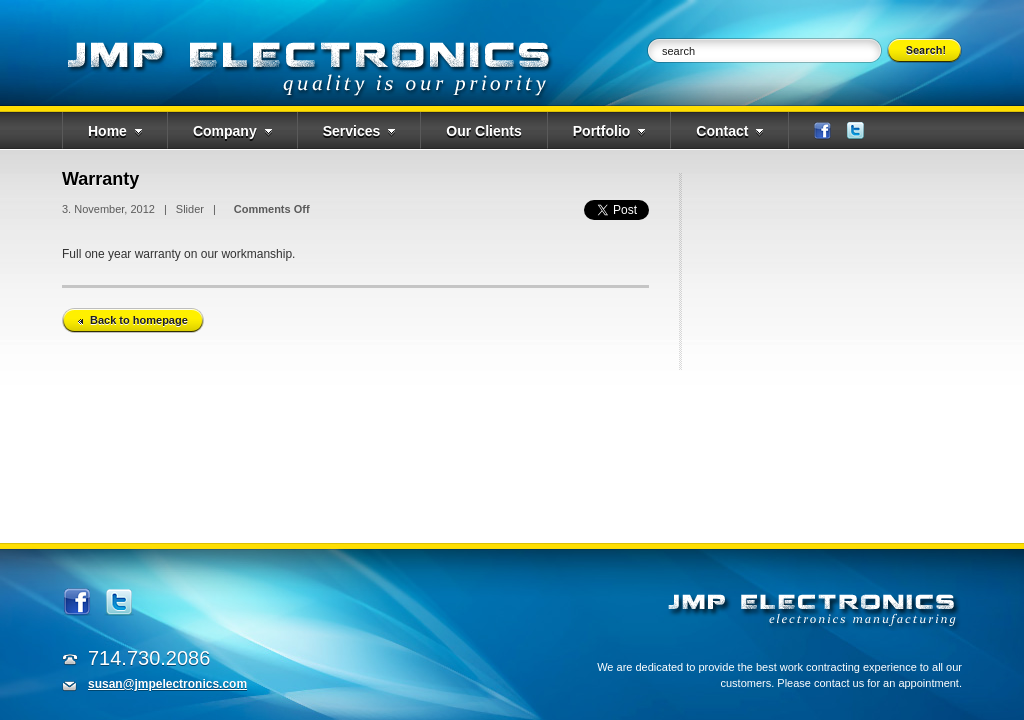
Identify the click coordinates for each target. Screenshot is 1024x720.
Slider (190, 209)
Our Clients (483, 131)
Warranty (100, 179)
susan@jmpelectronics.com (167, 684)
